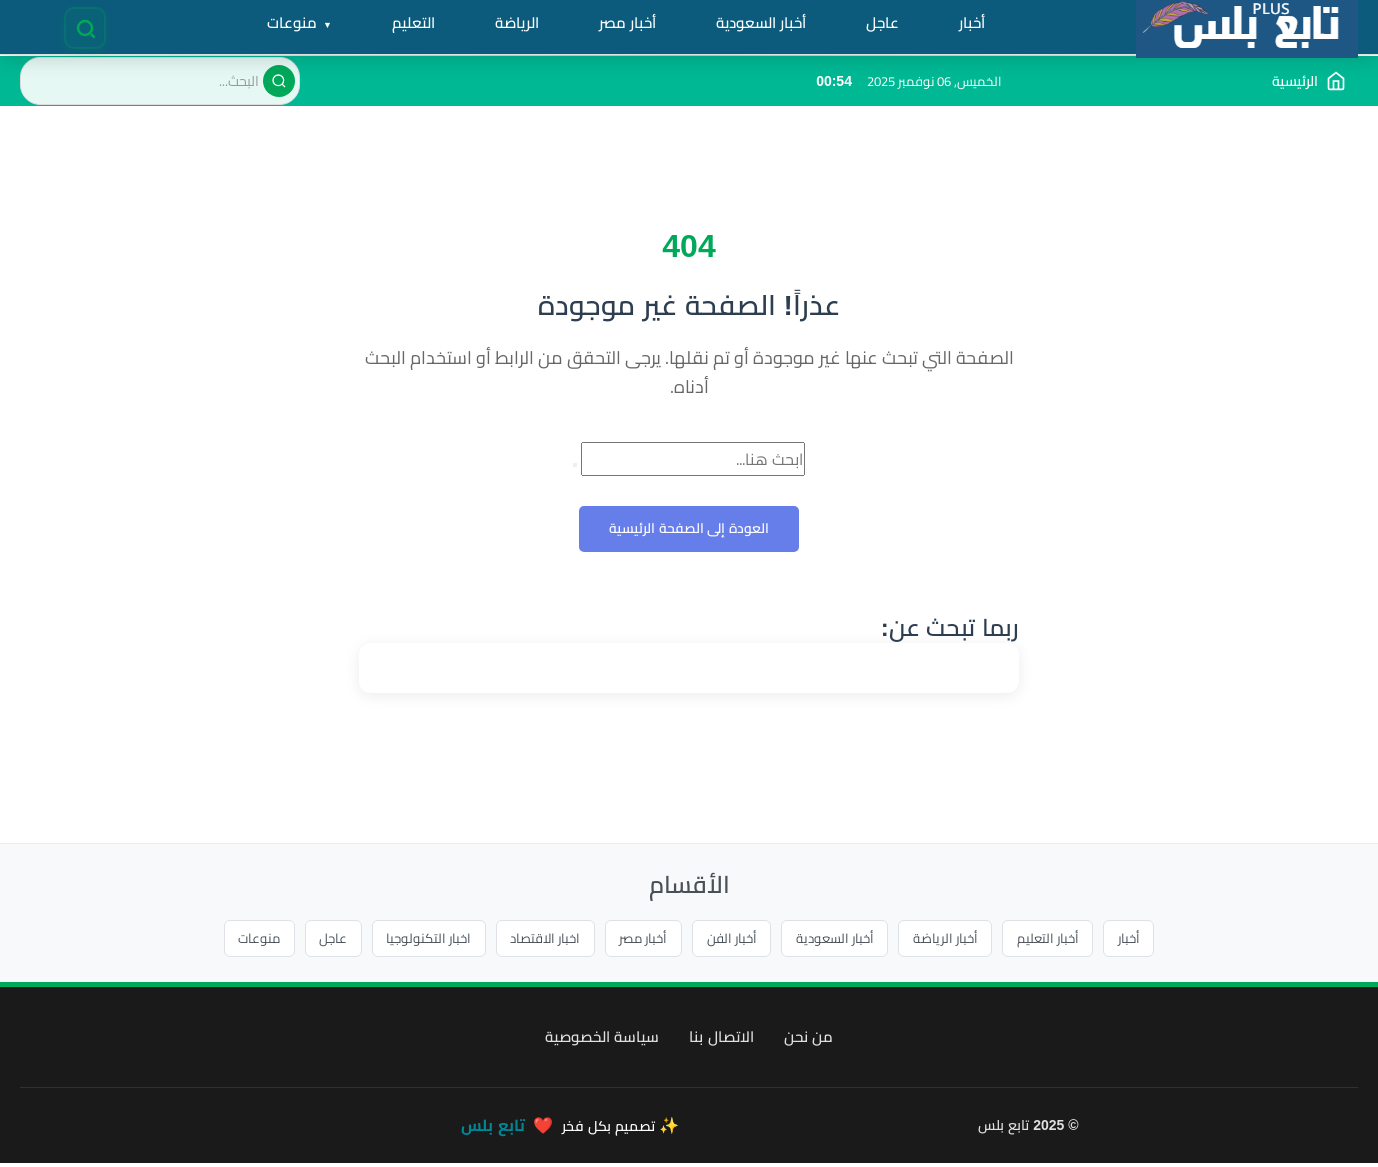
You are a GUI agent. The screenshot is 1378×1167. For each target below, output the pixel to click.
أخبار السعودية (849, 940)
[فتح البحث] (86, 27)
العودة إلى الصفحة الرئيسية (689, 529)
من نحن (808, 1040)
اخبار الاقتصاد (532, 940)
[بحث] (279, 81)
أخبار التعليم (1078, 940)
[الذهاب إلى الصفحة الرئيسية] (1309, 81)
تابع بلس (492, 1129)
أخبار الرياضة (968, 940)
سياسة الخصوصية (602, 1040)
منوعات (222, 940)
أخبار (1167, 940)
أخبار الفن (737, 940)
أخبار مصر (640, 940)
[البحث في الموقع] (160, 81)
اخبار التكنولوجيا (406, 940)
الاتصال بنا (721, 1040)
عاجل (303, 940)
